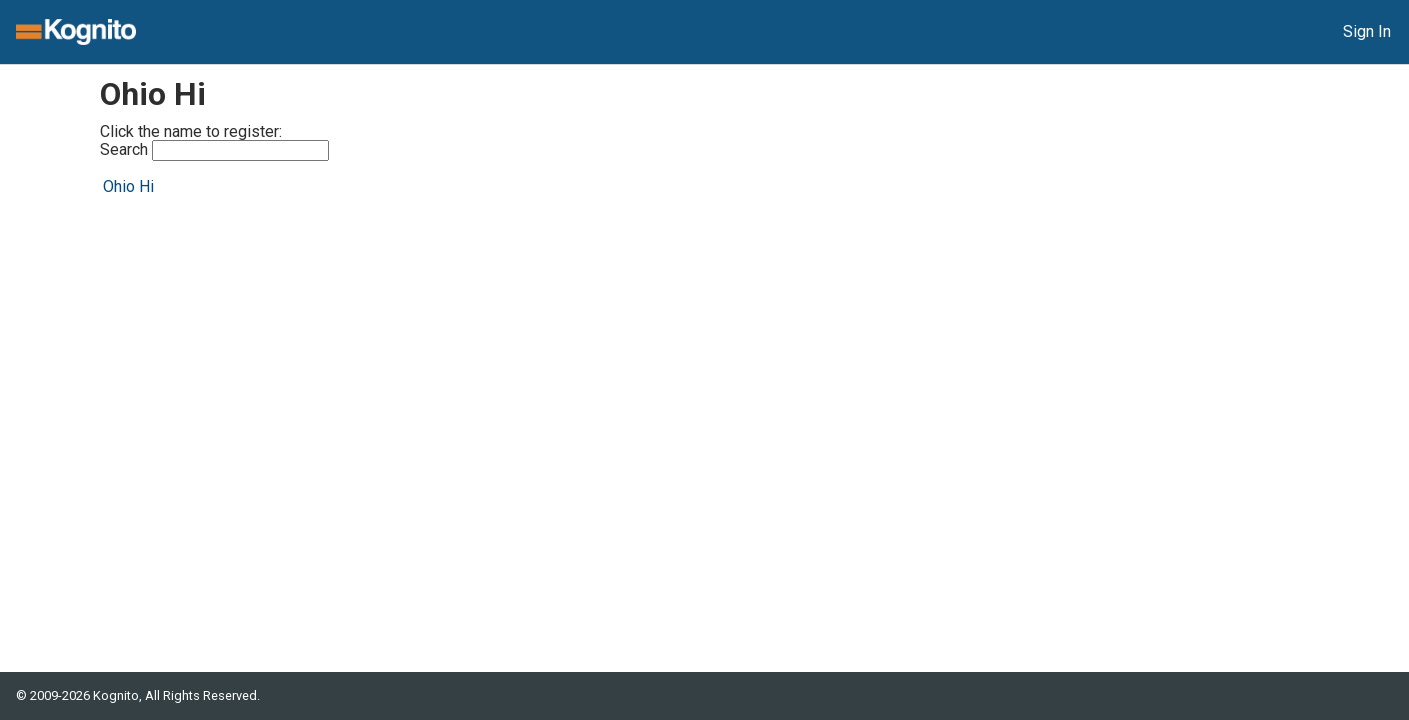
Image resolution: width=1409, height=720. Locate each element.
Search (214, 150)
